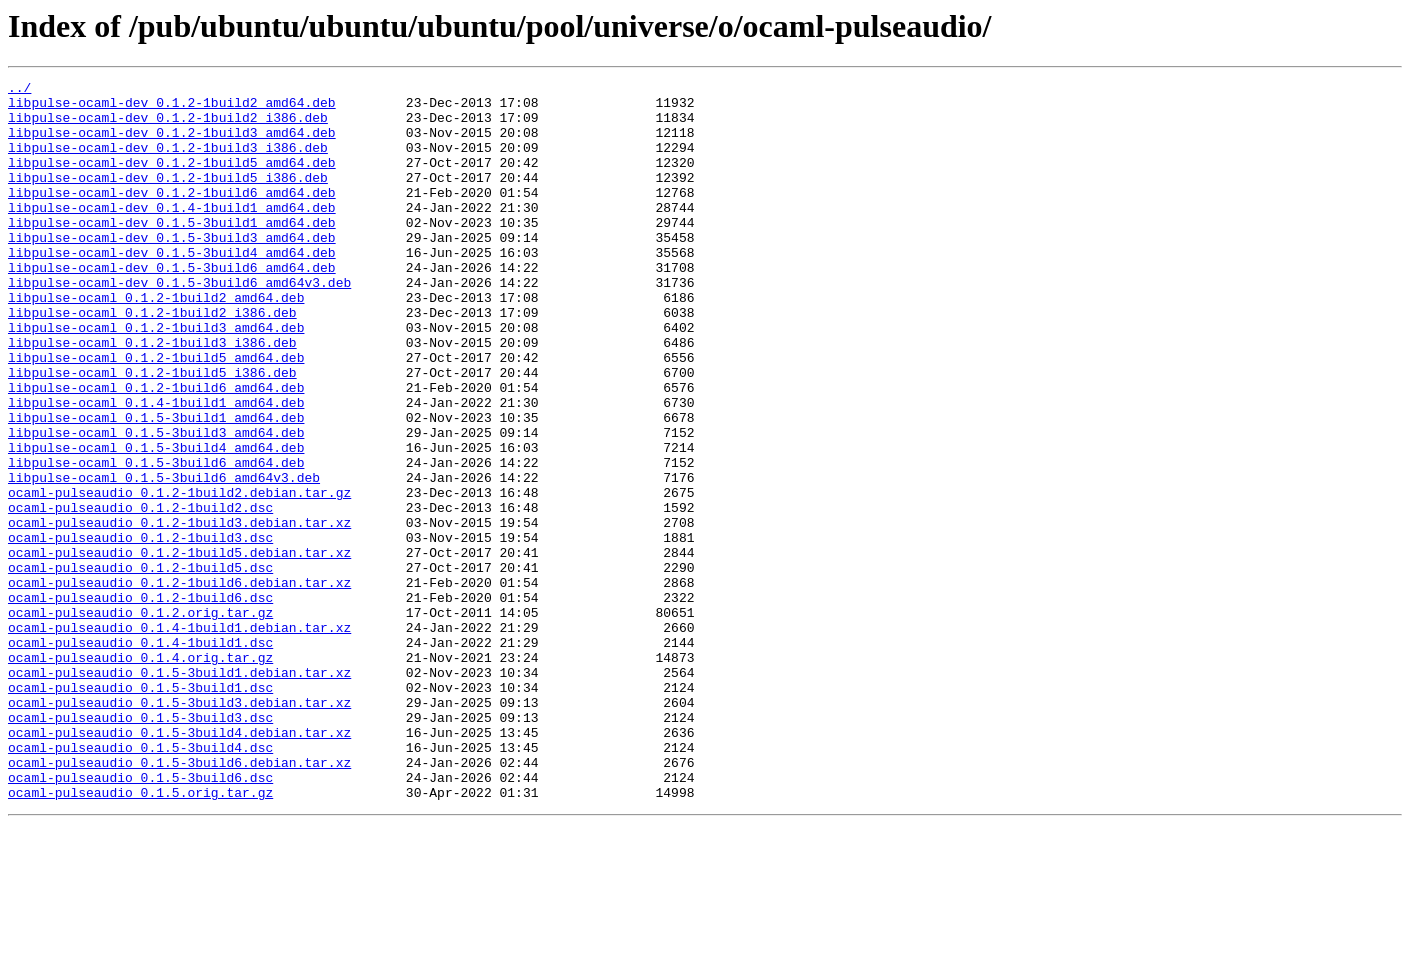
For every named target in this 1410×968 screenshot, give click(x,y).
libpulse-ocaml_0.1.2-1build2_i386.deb (152, 360)
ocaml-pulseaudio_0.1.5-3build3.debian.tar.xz (179, 828)
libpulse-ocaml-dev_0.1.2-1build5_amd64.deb (172, 180)
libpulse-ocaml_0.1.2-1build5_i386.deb (152, 432)
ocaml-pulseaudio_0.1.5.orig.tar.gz (140, 936)
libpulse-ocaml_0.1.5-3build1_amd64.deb (156, 486)
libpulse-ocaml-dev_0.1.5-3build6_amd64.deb (172, 306)
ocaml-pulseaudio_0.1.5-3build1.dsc (140, 810)
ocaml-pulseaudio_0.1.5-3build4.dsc (140, 882)
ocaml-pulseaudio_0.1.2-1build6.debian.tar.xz (179, 684)
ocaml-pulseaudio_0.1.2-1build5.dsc (140, 666)
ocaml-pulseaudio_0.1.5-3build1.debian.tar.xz (179, 792)
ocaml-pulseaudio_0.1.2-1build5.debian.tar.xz (179, 648)
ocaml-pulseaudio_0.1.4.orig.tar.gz (140, 774)
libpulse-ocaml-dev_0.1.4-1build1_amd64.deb (172, 234)
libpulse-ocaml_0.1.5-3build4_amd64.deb (156, 522)
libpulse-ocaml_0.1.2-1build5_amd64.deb (156, 414)
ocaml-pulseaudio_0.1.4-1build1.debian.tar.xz (179, 738)
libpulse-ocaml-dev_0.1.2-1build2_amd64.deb (172, 108)
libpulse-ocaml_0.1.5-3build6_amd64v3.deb (164, 558)
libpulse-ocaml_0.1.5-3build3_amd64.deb (156, 504)
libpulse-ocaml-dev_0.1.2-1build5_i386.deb (168, 198)
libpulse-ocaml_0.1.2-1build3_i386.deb (152, 396)
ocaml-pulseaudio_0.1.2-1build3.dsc (140, 630)
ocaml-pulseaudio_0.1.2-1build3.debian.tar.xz (179, 612)
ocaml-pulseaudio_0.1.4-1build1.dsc (140, 756)
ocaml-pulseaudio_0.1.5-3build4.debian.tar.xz (179, 864)
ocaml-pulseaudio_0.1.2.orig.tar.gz (140, 720)
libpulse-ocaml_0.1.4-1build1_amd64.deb (156, 468)
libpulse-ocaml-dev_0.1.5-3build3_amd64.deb (172, 270)
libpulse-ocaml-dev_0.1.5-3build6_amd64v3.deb (179, 324)
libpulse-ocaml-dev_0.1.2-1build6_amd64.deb (172, 216)
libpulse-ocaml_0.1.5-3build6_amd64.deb (156, 540)
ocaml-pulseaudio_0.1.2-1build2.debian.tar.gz (179, 576)
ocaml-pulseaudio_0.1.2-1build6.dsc (140, 702)
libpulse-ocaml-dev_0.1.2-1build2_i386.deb (168, 126)
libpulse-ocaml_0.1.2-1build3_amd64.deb (156, 378)
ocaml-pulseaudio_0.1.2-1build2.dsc (140, 594)
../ (19, 90)
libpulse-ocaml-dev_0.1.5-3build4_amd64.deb (172, 288)
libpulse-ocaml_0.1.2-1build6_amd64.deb (156, 450)
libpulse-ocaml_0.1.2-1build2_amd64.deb (156, 342)
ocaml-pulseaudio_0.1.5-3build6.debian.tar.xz (179, 900)
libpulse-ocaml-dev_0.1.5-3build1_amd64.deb (172, 252)
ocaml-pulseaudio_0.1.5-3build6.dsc (140, 918)
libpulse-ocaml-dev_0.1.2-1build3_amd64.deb (172, 144)
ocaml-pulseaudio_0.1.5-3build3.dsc (140, 846)
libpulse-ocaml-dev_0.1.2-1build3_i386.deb (168, 162)
